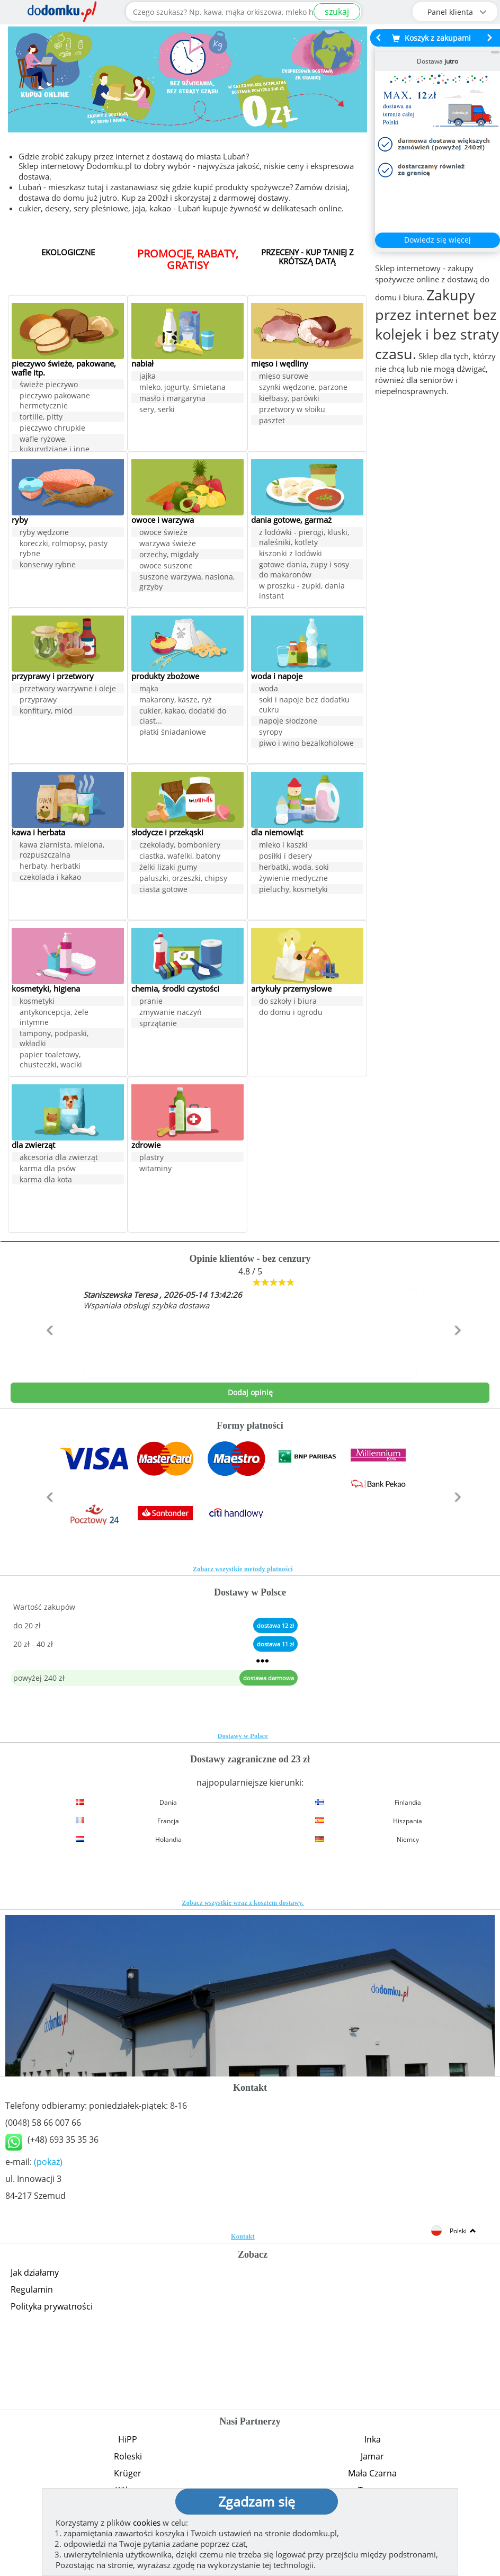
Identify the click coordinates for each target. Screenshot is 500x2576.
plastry (151, 1158)
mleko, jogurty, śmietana (182, 387)
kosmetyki (37, 1001)
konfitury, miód (46, 711)
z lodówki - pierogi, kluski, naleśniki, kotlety (304, 538)
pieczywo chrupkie (52, 429)
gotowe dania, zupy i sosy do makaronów (304, 570)
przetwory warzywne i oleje (68, 689)
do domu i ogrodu (291, 1013)
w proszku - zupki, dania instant (302, 591)
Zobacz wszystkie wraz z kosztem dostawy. (242, 1902)
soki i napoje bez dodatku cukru (304, 705)
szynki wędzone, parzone (303, 387)
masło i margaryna (172, 399)
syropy (270, 732)
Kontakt (243, 2236)
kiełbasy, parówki (289, 399)
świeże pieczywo (49, 386)
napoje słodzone (288, 721)
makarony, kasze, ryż (175, 700)
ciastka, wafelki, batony (179, 856)
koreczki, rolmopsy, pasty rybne (64, 549)
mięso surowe (283, 376)
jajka (147, 376)
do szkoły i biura (288, 1001)
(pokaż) (48, 2162)
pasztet (272, 421)
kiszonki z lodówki (290, 554)
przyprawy (38, 700)
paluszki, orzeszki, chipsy (183, 878)
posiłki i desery (285, 856)
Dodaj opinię (250, 1392)
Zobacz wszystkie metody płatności (243, 1569)
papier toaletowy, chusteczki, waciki (51, 1060)
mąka (148, 689)
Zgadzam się (256, 2501)
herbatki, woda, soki (294, 867)
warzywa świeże (167, 544)
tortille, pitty (41, 418)
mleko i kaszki (283, 845)
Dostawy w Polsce (243, 1736)
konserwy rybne (48, 565)
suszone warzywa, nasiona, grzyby (187, 582)
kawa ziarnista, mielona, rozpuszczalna (62, 850)
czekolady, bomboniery (179, 845)
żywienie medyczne (293, 878)
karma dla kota (46, 1180)
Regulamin (32, 2289)
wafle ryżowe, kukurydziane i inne (55, 445)
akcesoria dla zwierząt (59, 1158)
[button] (47, 1353)
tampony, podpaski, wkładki (54, 1039)
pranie (151, 1001)
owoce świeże (163, 533)
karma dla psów (48, 1169)
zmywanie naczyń (170, 1013)
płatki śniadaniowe (172, 732)
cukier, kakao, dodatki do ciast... (182, 716)
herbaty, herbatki (50, 866)
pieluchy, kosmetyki (293, 890)
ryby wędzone (44, 533)
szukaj (337, 11)
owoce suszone (166, 566)
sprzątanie (158, 1024)
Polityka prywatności (52, 2306)
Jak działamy (35, 2272)
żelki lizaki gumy (168, 867)
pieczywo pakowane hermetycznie (55, 402)
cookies (146, 2522)
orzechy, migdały (169, 555)
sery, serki (157, 410)
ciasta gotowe (163, 890)
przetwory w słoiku (292, 410)
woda (268, 689)
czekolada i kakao (50, 877)
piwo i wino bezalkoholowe (306, 743)
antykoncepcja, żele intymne (54, 1018)
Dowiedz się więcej (437, 240)
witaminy (155, 1169)
